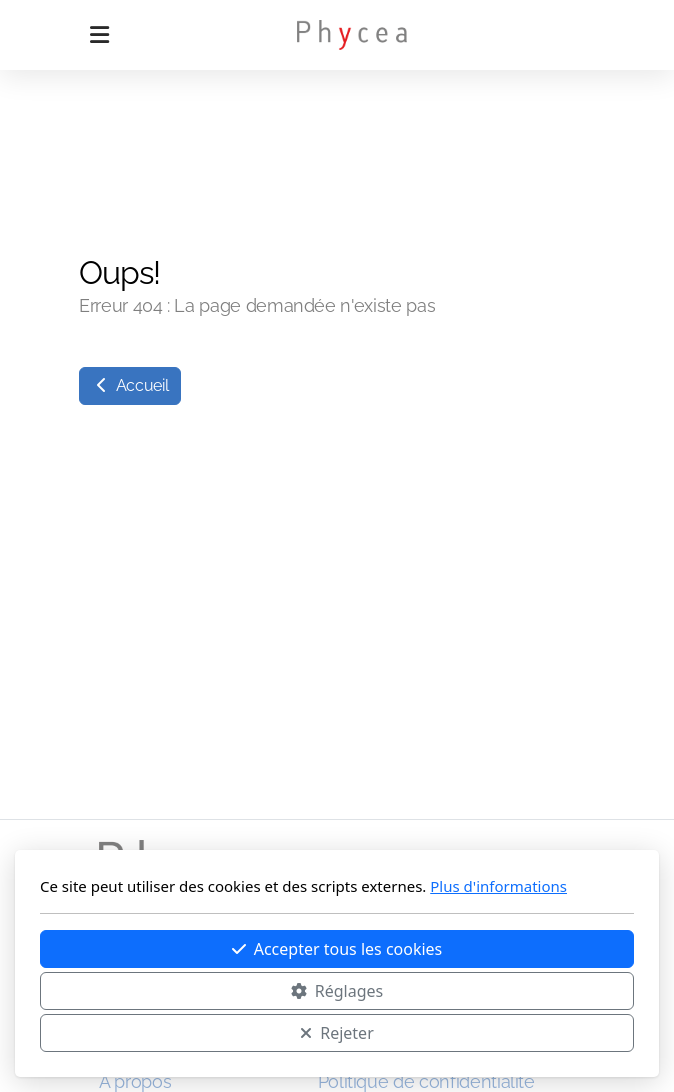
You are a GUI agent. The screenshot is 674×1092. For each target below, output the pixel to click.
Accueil (130, 385)
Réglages (337, 991)
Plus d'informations (498, 886)
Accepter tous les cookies (337, 949)
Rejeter (337, 1033)
